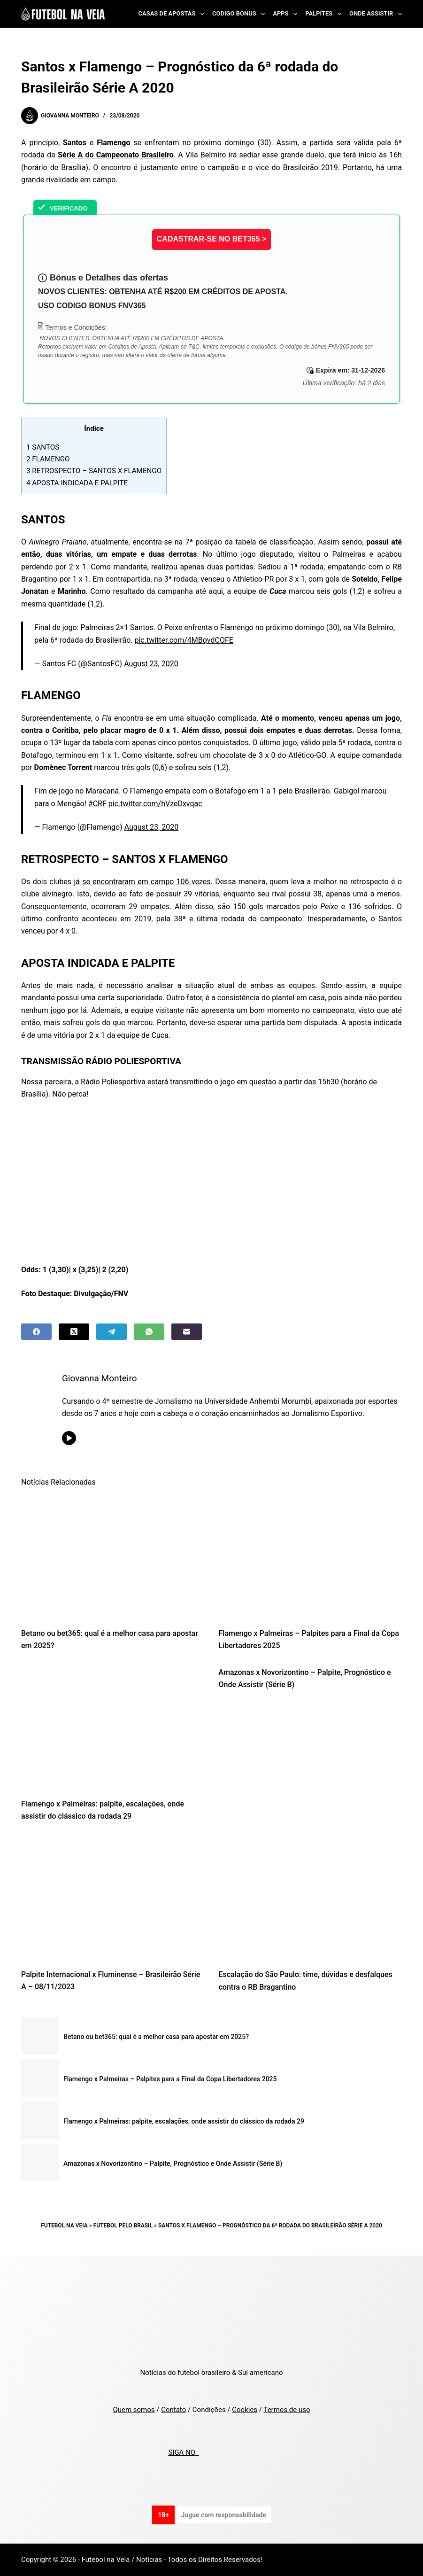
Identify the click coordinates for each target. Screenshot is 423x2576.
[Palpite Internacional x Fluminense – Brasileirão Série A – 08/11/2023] (112, 1898)
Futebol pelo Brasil (123, 2225)
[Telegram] (111, 1331)
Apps (287, 14)
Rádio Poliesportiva (113, 1081)
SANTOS (42, 447)
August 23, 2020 (151, 663)
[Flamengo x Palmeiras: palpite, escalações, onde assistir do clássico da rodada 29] (112, 1727)
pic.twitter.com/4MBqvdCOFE (183, 640)
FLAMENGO (47, 459)
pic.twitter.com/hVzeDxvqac (155, 803)
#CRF (97, 803)
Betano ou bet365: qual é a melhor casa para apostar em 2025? (156, 2036)
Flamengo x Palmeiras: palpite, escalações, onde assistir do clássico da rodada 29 (183, 2121)
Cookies (244, 2409)
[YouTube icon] (71, 1438)
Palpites (325, 14)
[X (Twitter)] (74, 1331)
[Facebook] (36, 1331)
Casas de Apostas (173, 14)
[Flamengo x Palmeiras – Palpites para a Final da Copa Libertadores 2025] (309, 1557)
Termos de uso (286, 2409)
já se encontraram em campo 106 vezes (142, 881)
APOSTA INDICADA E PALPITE (77, 483)
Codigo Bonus (240, 14)
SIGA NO (183, 2452)
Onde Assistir (375, 14)
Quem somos (133, 2409)
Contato (173, 2409)
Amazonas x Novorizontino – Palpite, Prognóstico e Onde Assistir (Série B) (172, 2163)
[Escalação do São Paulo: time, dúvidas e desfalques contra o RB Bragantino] (309, 1898)
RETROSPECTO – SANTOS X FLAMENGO (94, 471)
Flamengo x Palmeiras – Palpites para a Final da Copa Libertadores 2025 (170, 2079)
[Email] (186, 1331)
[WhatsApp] (149, 1331)
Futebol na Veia (64, 2225)
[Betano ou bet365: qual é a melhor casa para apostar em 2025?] (112, 1557)
